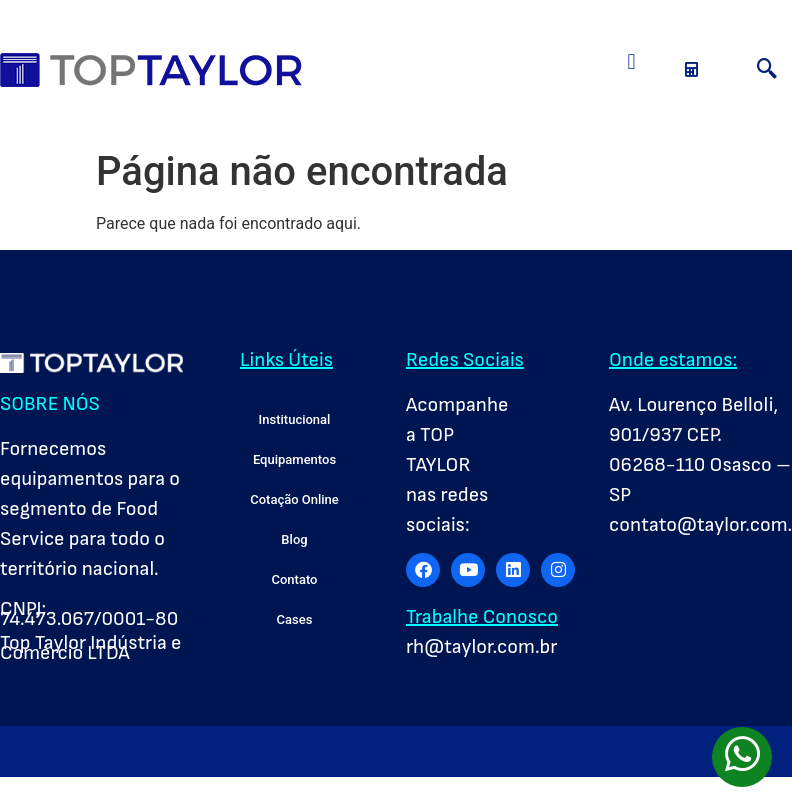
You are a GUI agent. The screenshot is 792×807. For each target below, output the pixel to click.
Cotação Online (294, 499)
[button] (631, 61)
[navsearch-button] (767, 70)
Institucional (295, 419)
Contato (295, 579)
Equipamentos (294, 459)
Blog (294, 539)
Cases (295, 619)
